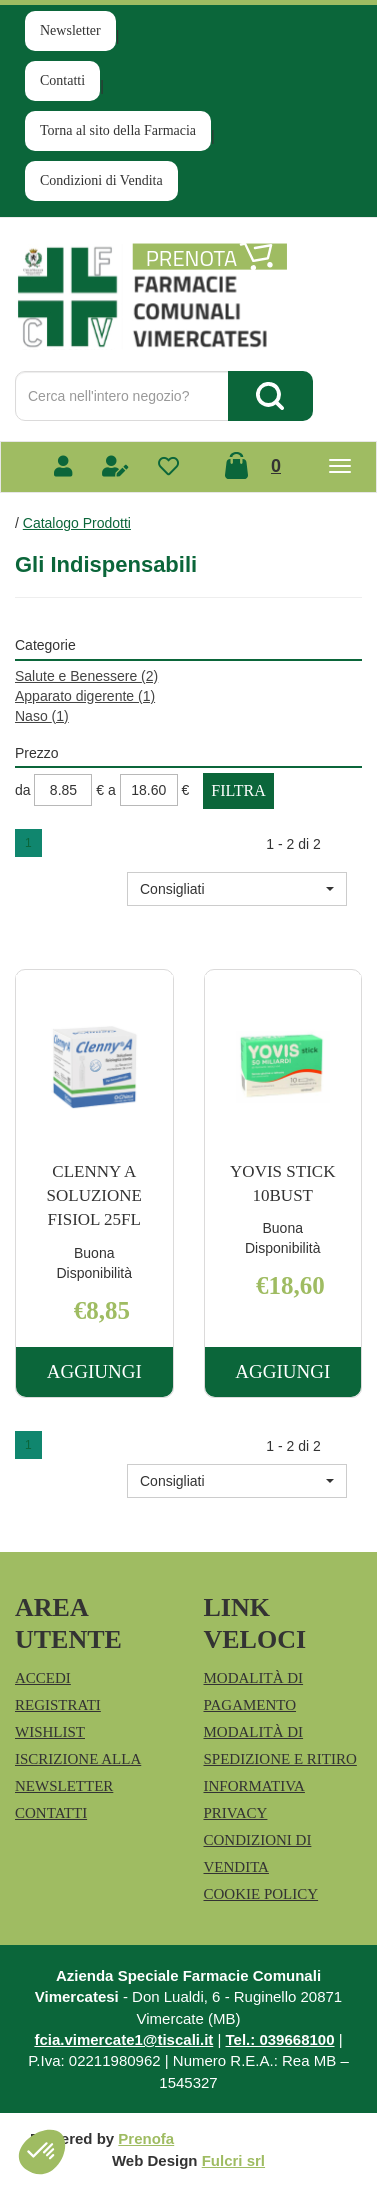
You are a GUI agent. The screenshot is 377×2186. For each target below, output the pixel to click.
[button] (237, 889)
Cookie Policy (261, 1894)
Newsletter (70, 30)
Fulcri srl (233, 2160)
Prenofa (146, 2138)
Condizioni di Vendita (101, 180)
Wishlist (50, 1732)
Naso (42, 716)
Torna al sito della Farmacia (118, 130)
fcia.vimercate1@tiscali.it (123, 2039)
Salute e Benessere (86, 676)
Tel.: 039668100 (280, 2039)
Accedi (43, 1678)
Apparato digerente (85, 696)
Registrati (58, 1705)
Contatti (62, 80)
